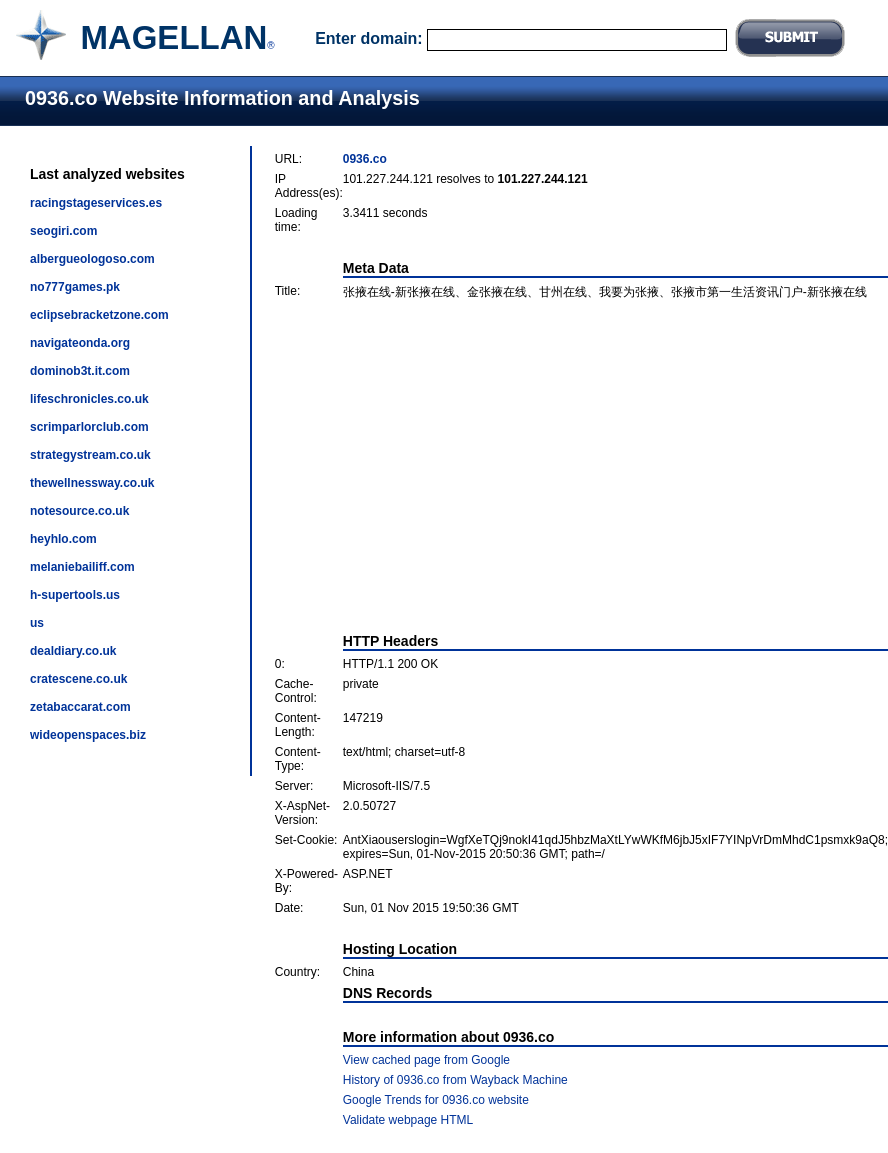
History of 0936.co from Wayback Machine (455, 1080)
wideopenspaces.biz (88, 735)
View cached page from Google (426, 1060)
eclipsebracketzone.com (99, 315)
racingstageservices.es (96, 203)
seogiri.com (63, 231)
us (37, 623)
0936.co (365, 159)
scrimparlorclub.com (89, 427)
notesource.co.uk (79, 511)
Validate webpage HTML (408, 1120)
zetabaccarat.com (80, 707)
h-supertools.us (75, 595)
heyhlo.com (63, 539)
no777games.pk (75, 287)
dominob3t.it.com (80, 371)
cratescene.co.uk (78, 679)
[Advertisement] (581, 467)
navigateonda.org (80, 343)
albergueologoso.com (92, 259)
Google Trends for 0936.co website (436, 1100)
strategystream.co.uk (90, 455)
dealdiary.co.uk (73, 651)
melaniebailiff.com (82, 567)
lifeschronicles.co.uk (89, 399)
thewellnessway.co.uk (92, 483)
